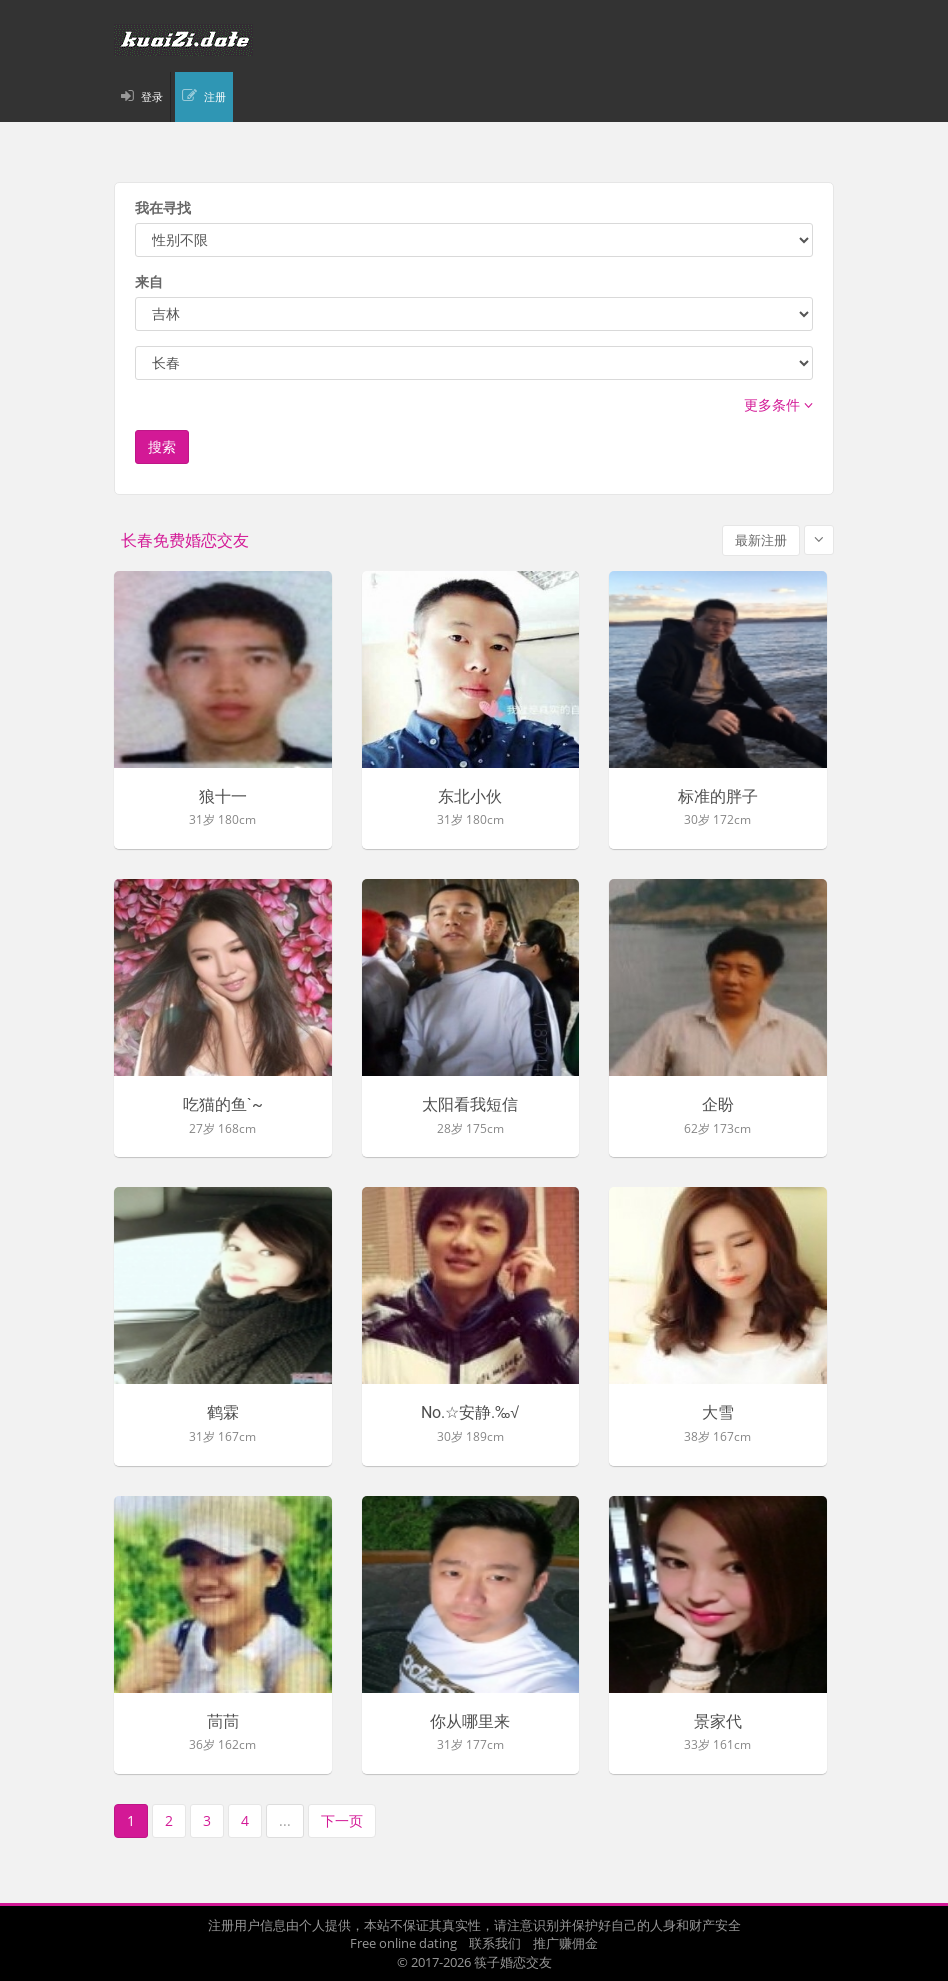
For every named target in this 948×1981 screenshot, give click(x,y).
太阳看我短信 (470, 1105)
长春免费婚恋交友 (185, 540)
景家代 (718, 1722)
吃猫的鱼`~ (223, 1105)
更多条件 (778, 404)
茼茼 (223, 1722)
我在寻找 (163, 207)
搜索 (162, 446)
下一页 (342, 1820)
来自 (149, 281)
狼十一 (223, 797)
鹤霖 (223, 1413)
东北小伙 (470, 797)
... (285, 1820)
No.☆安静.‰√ (470, 1413)
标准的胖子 (718, 797)
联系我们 (495, 1943)
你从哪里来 (470, 1722)
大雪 (718, 1413)
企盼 (718, 1105)
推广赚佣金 (565, 1943)
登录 (152, 96)
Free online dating (403, 1943)
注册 (215, 96)
